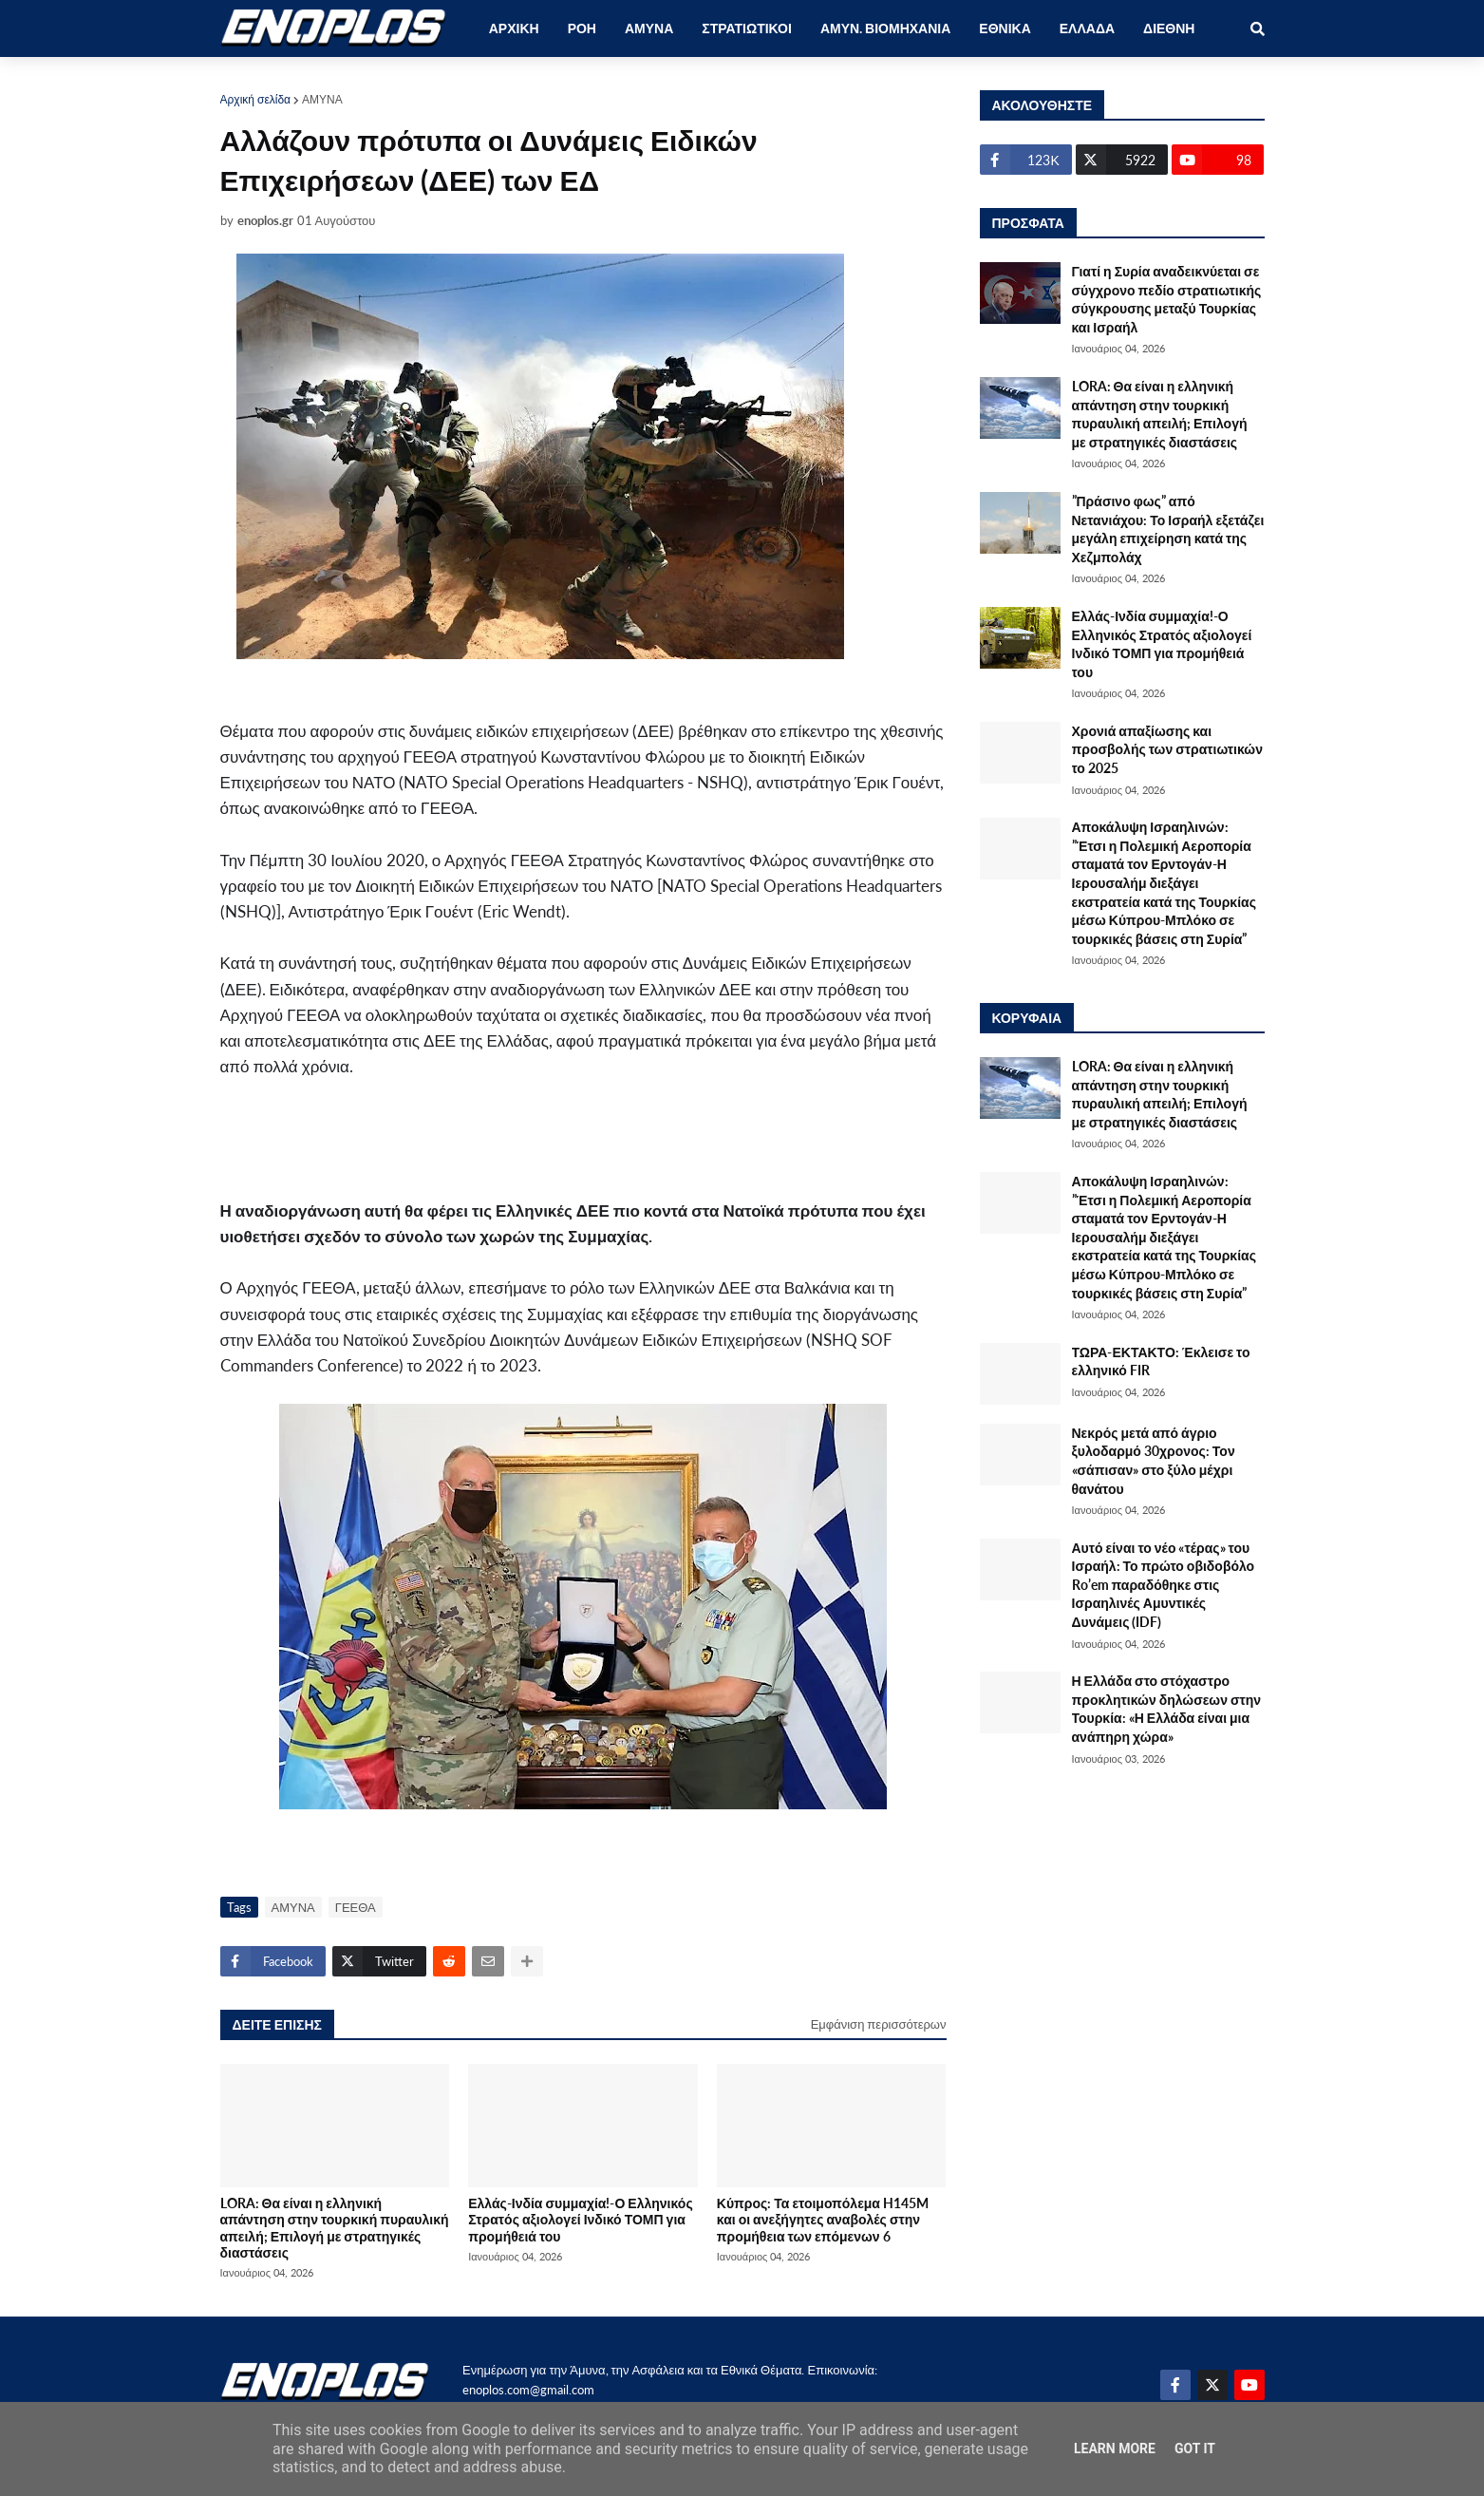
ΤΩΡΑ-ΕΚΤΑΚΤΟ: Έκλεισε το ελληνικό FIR (1161, 1361)
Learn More (1114, 2448)
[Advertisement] (562, 1148)
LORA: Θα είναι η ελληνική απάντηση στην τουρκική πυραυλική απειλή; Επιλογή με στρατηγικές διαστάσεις (334, 2227)
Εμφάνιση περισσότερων (879, 2024)
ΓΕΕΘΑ (355, 1907)
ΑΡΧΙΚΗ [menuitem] (514, 28)
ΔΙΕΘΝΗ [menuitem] (1168, 28)
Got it (1194, 2448)
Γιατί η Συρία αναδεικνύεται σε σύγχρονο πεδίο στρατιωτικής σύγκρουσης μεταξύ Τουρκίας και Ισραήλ (1167, 299)
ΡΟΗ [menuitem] (582, 28)
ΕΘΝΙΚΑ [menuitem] (1004, 28)
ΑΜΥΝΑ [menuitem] (649, 28)
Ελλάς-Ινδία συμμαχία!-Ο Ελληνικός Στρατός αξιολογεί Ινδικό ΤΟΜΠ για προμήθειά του (580, 2219)
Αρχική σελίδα (255, 99)
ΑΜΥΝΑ (322, 99)
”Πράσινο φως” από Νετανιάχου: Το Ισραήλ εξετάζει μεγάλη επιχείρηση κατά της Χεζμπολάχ (1168, 529)
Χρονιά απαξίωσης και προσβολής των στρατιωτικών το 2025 (1167, 749)
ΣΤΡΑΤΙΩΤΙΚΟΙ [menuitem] (747, 28)
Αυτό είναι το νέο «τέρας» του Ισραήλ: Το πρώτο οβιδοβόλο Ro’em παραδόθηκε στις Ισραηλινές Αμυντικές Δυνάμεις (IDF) (1163, 1585)
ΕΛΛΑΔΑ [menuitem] (1087, 28)
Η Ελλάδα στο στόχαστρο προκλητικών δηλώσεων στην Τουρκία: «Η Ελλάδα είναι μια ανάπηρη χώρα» (1167, 1709)
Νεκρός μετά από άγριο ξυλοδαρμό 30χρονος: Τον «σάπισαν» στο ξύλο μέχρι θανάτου (1153, 1461)
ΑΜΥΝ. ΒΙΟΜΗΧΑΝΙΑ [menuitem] (885, 28)
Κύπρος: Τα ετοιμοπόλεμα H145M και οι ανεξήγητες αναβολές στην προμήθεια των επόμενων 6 (823, 2219)
